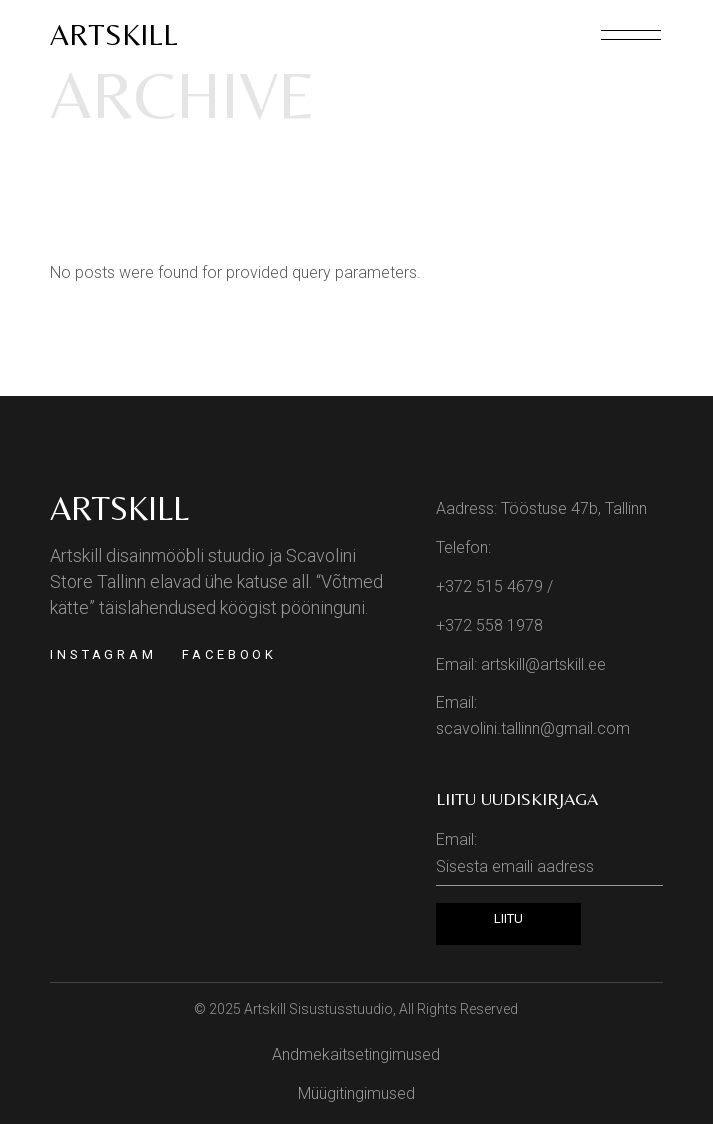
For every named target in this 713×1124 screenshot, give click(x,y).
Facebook (229, 654)
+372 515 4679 (489, 586)
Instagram (103, 654)
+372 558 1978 (489, 625)
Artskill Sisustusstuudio (318, 1009)
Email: (549, 858)
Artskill (114, 34)
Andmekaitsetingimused (356, 1054)
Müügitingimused (356, 1093)
